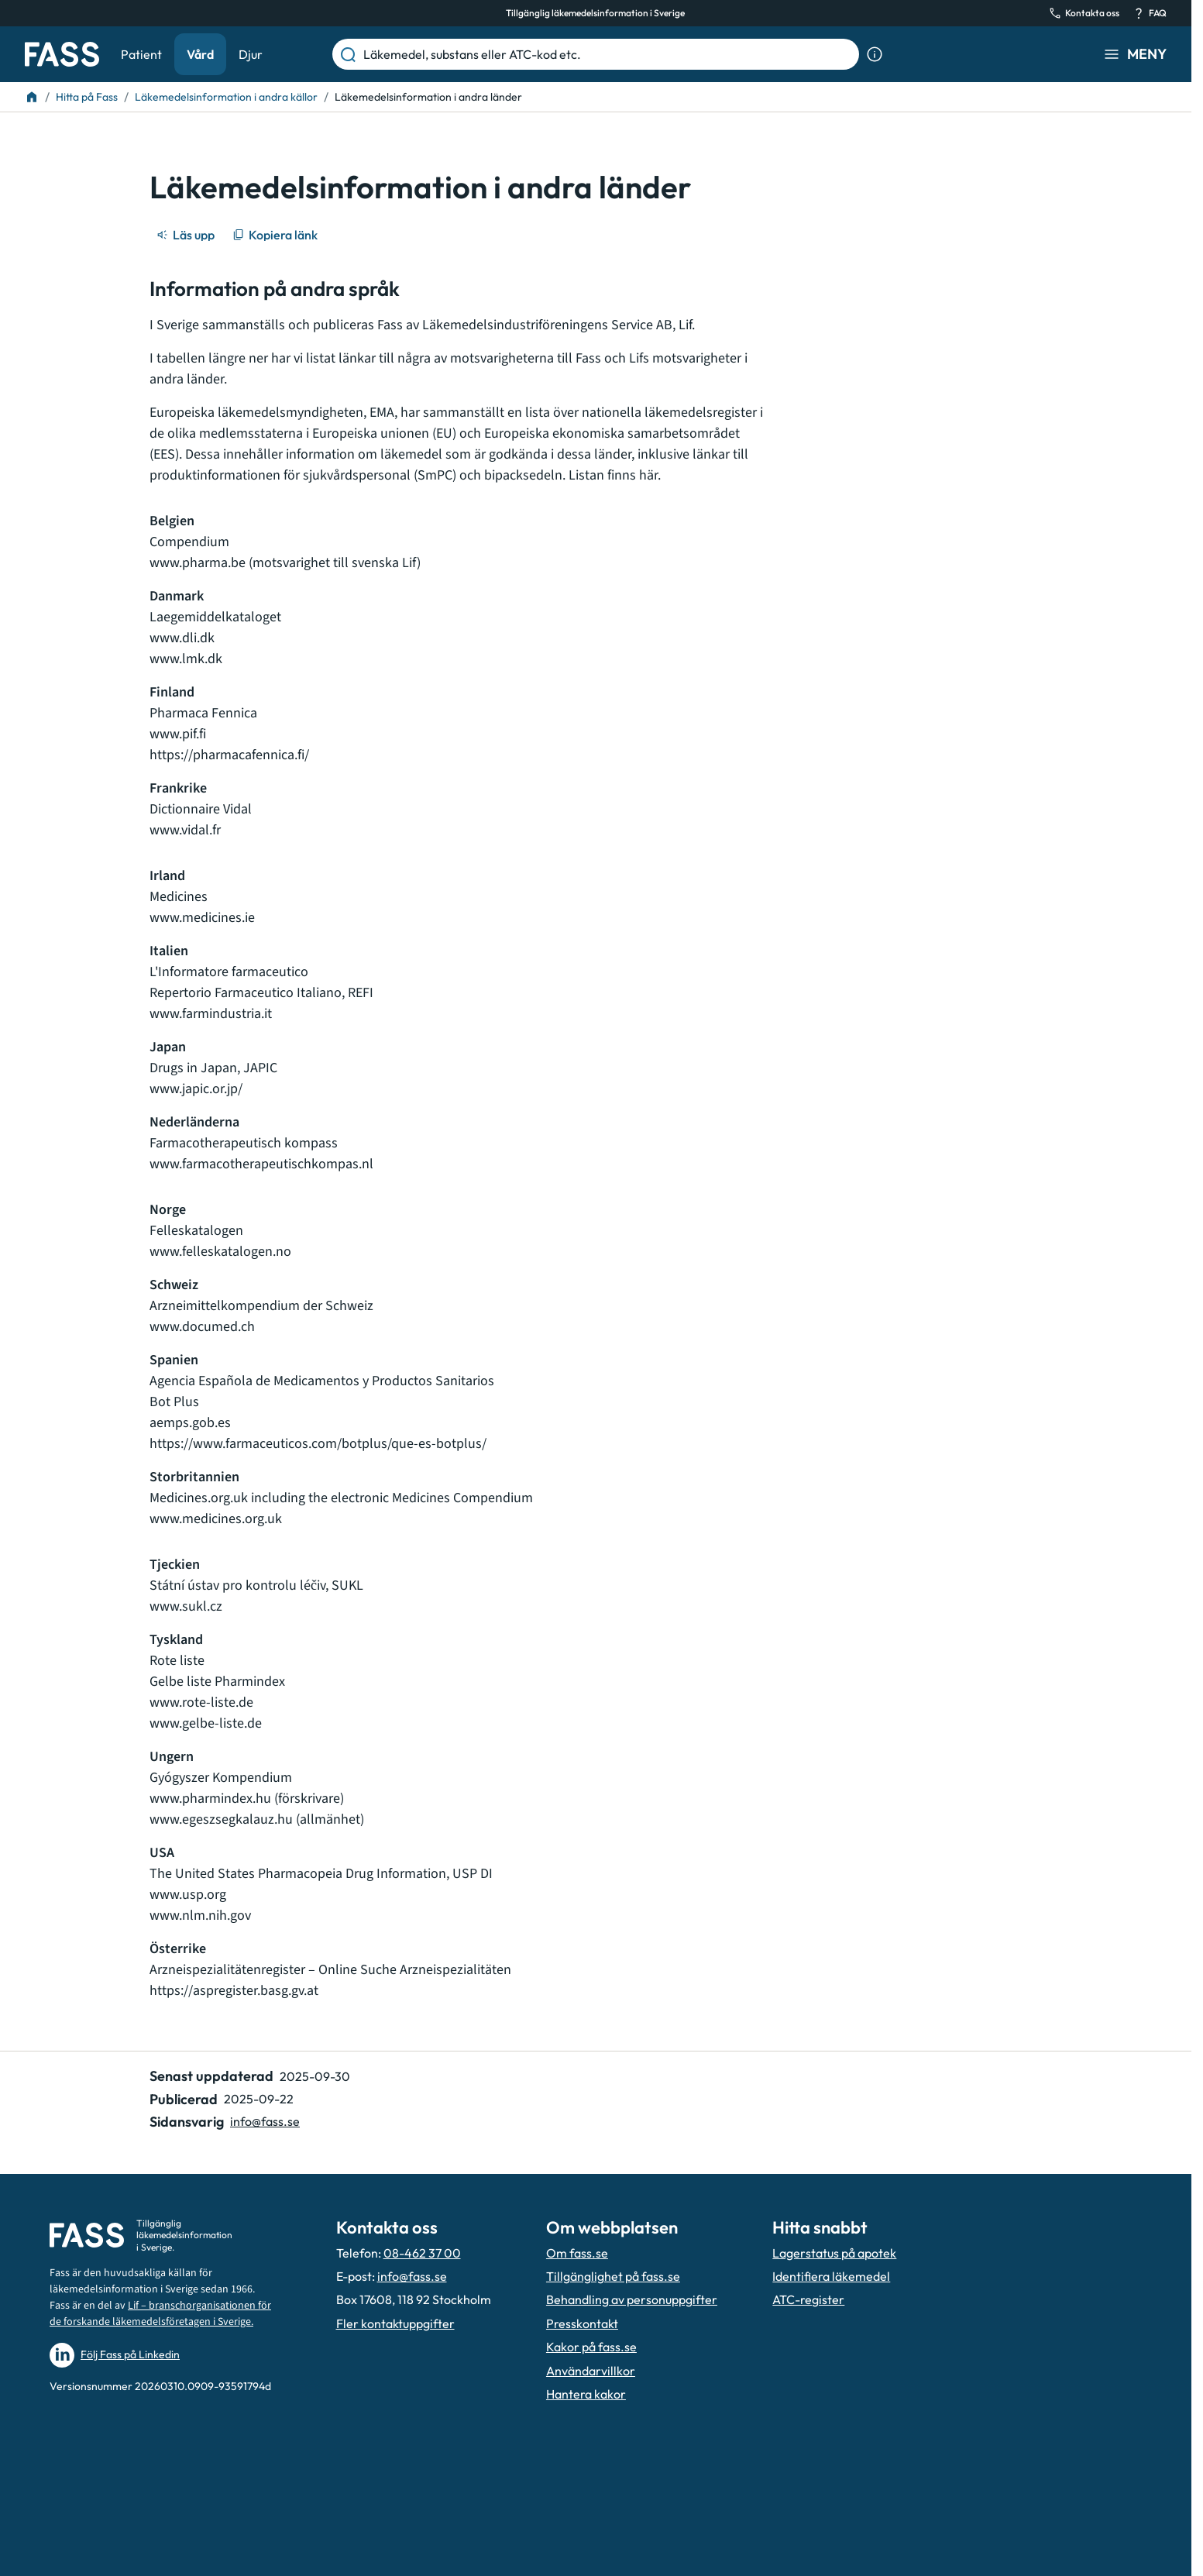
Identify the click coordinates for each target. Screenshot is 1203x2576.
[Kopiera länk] (276, 235)
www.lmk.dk (186, 659)
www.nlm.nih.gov (200, 1915)
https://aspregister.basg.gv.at (234, 1990)
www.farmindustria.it (211, 1013)
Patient (141, 54)
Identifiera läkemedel (831, 2276)
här (648, 475)
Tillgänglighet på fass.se (613, 2276)
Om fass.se (577, 2253)
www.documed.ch (202, 1326)
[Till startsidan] (32, 97)
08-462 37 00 (422, 2253)
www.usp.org (188, 1894)
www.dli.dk (182, 638)
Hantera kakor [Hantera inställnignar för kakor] (586, 2394)
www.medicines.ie (202, 917)
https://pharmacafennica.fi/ (229, 755)
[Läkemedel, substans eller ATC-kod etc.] (608, 54)
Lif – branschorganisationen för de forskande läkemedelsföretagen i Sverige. (160, 2314)
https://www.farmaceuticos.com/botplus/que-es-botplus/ (318, 1443)
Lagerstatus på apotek (834, 2253)
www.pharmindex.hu (210, 1798)
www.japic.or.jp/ (196, 1089)
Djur (251, 54)
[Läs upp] (187, 235)
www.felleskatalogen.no (220, 1251)
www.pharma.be (199, 563)
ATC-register (808, 2299)
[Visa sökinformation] (874, 54)
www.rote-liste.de (203, 1702)
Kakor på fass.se (591, 2346)
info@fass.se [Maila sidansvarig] (265, 2121)
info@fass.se (412, 2276)
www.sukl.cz (186, 1606)
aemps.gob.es (190, 1422)
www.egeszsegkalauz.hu (221, 1819)
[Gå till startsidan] (62, 54)
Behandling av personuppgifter (631, 2299)
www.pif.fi (178, 734)
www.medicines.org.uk (216, 1519)
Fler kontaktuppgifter (395, 2323)
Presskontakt (582, 2323)
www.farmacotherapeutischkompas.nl (261, 1164)
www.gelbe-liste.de (207, 1723)
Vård (200, 54)
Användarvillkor (590, 2370)
